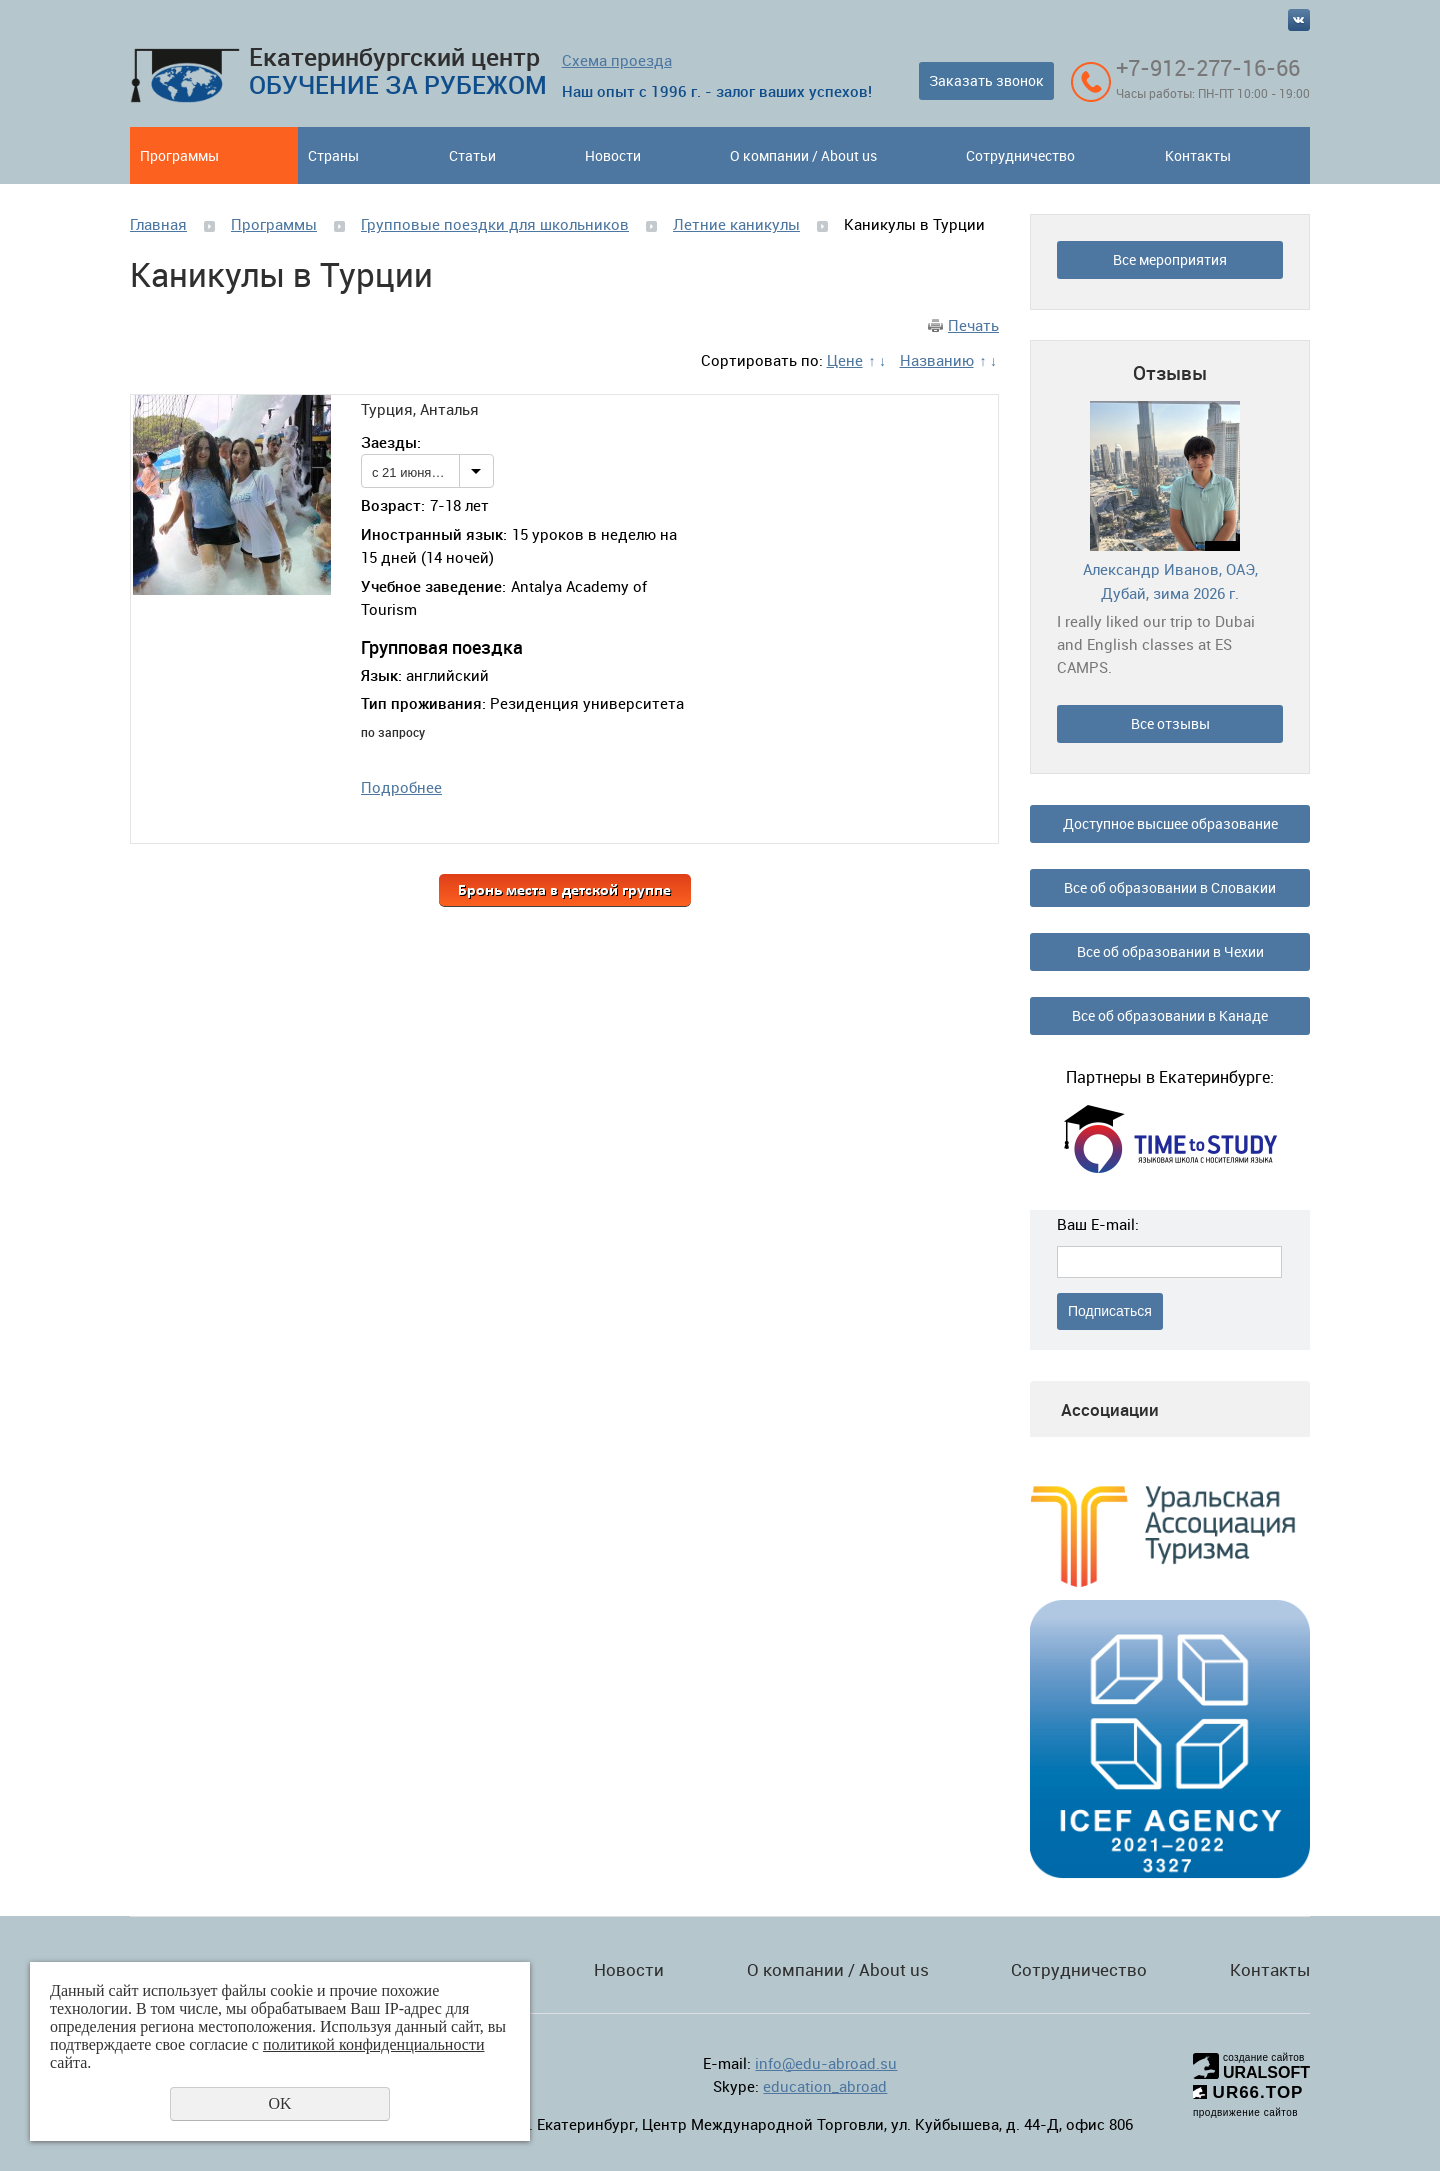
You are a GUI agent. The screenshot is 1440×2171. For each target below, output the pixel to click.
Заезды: (391, 442)
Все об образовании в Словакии (1170, 887)
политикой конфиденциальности (374, 2044)
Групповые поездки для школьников (495, 224)
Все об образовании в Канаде (1170, 1015)
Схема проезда (617, 60)
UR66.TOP (1248, 2092)
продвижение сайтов (1245, 2112)
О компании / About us (803, 155)
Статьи (472, 155)
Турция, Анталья (420, 409)
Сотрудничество (1020, 155)
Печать (973, 325)
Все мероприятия (1170, 259)
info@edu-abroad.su (826, 2063)
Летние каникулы (736, 224)
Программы (179, 155)
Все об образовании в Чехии (1170, 951)
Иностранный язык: (434, 534)
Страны (333, 155)
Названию (937, 360)
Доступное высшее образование (1170, 823)
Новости (613, 155)
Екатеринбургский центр (398, 71)
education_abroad (825, 2086)
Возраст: (393, 505)
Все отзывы (1170, 723)
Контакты (1198, 155)
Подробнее (401, 787)
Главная (158, 224)
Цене (845, 360)
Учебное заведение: (433, 586)
